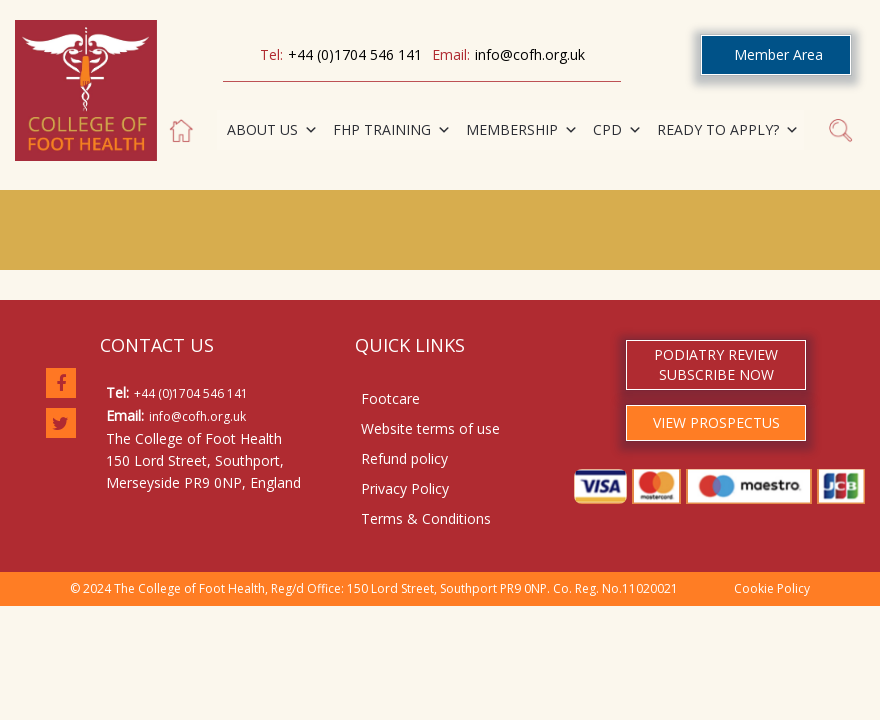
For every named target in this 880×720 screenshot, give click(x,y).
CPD (617, 130)
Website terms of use (430, 428)
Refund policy (404, 458)
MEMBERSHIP (522, 130)
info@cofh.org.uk (530, 54)
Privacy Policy (405, 488)
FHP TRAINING (392, 130)
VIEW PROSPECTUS (716, 422)
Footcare (390, 398)
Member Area (778, 54)
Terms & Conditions (426, 518)
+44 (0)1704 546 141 (355, 54)
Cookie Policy (772, 588)
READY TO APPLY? (728, 130)
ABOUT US (272, 130)
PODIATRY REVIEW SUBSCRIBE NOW (716, 364)
